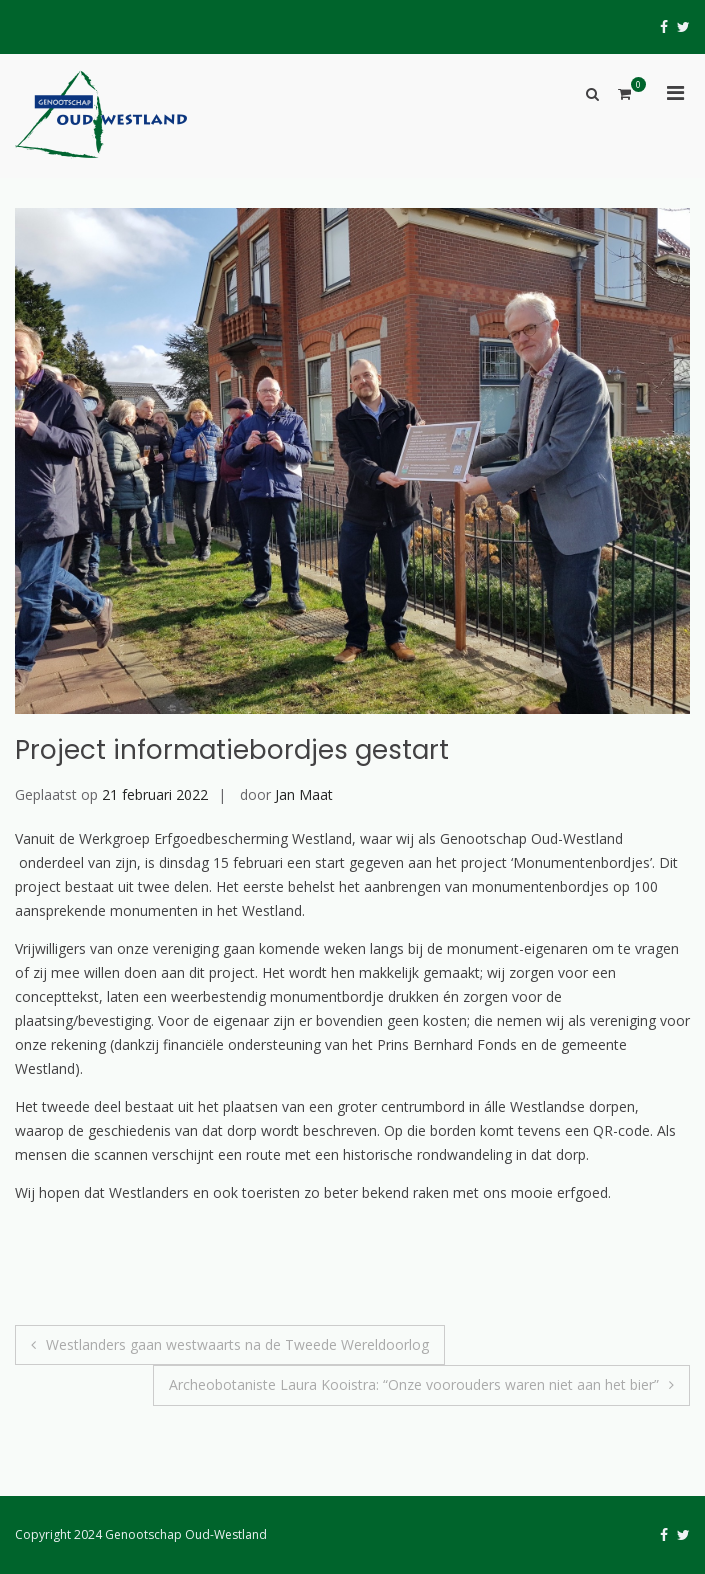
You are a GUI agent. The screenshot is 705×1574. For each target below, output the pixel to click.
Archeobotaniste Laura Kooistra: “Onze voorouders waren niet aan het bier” (414, 1384)
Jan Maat (304, 794)
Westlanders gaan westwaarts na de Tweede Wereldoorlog (237, 1344)
